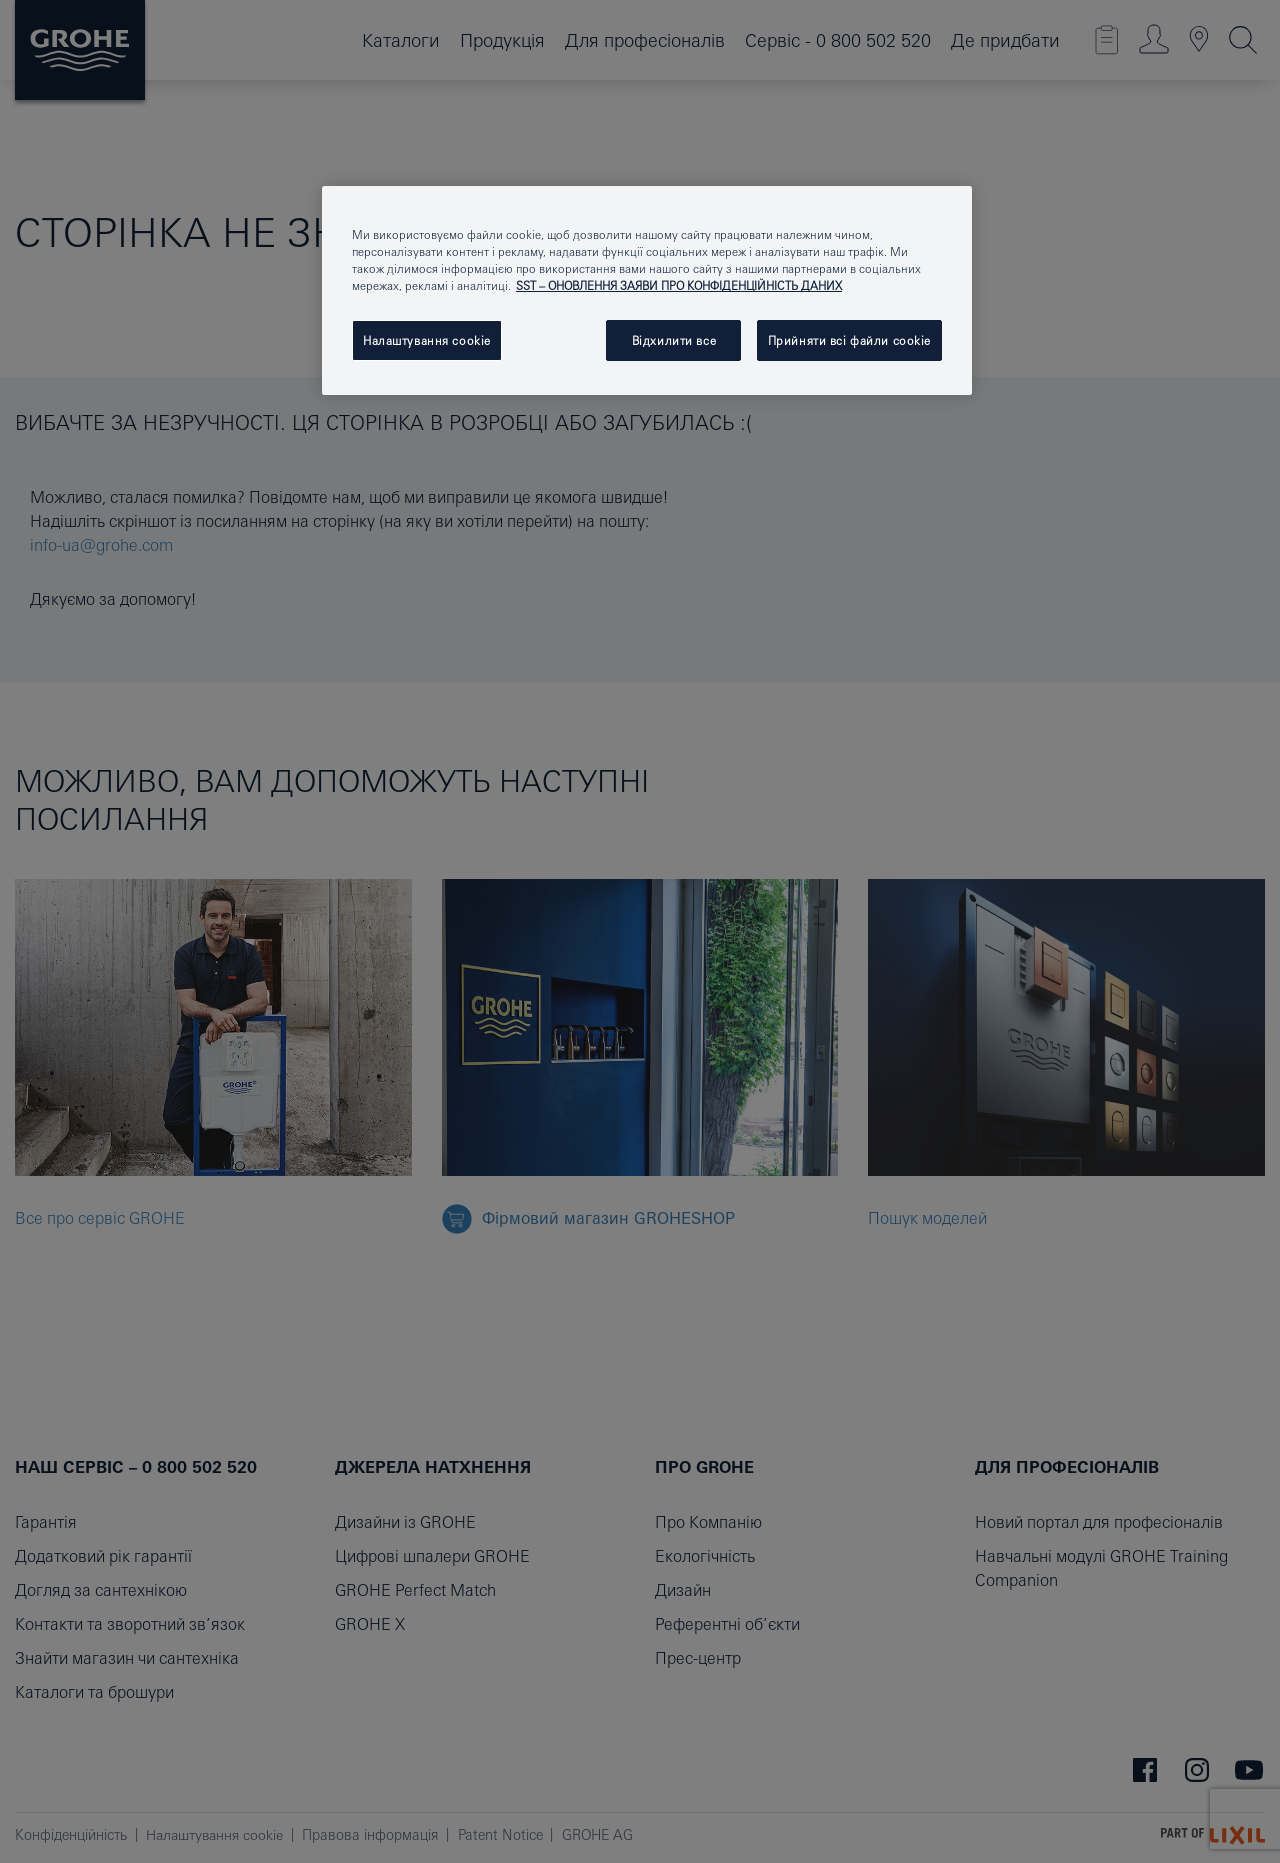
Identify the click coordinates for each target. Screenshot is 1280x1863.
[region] (647, 290)
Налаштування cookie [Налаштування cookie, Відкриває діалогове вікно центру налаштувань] (427, 340)
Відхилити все (674, 340)
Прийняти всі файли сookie (849, 340)
